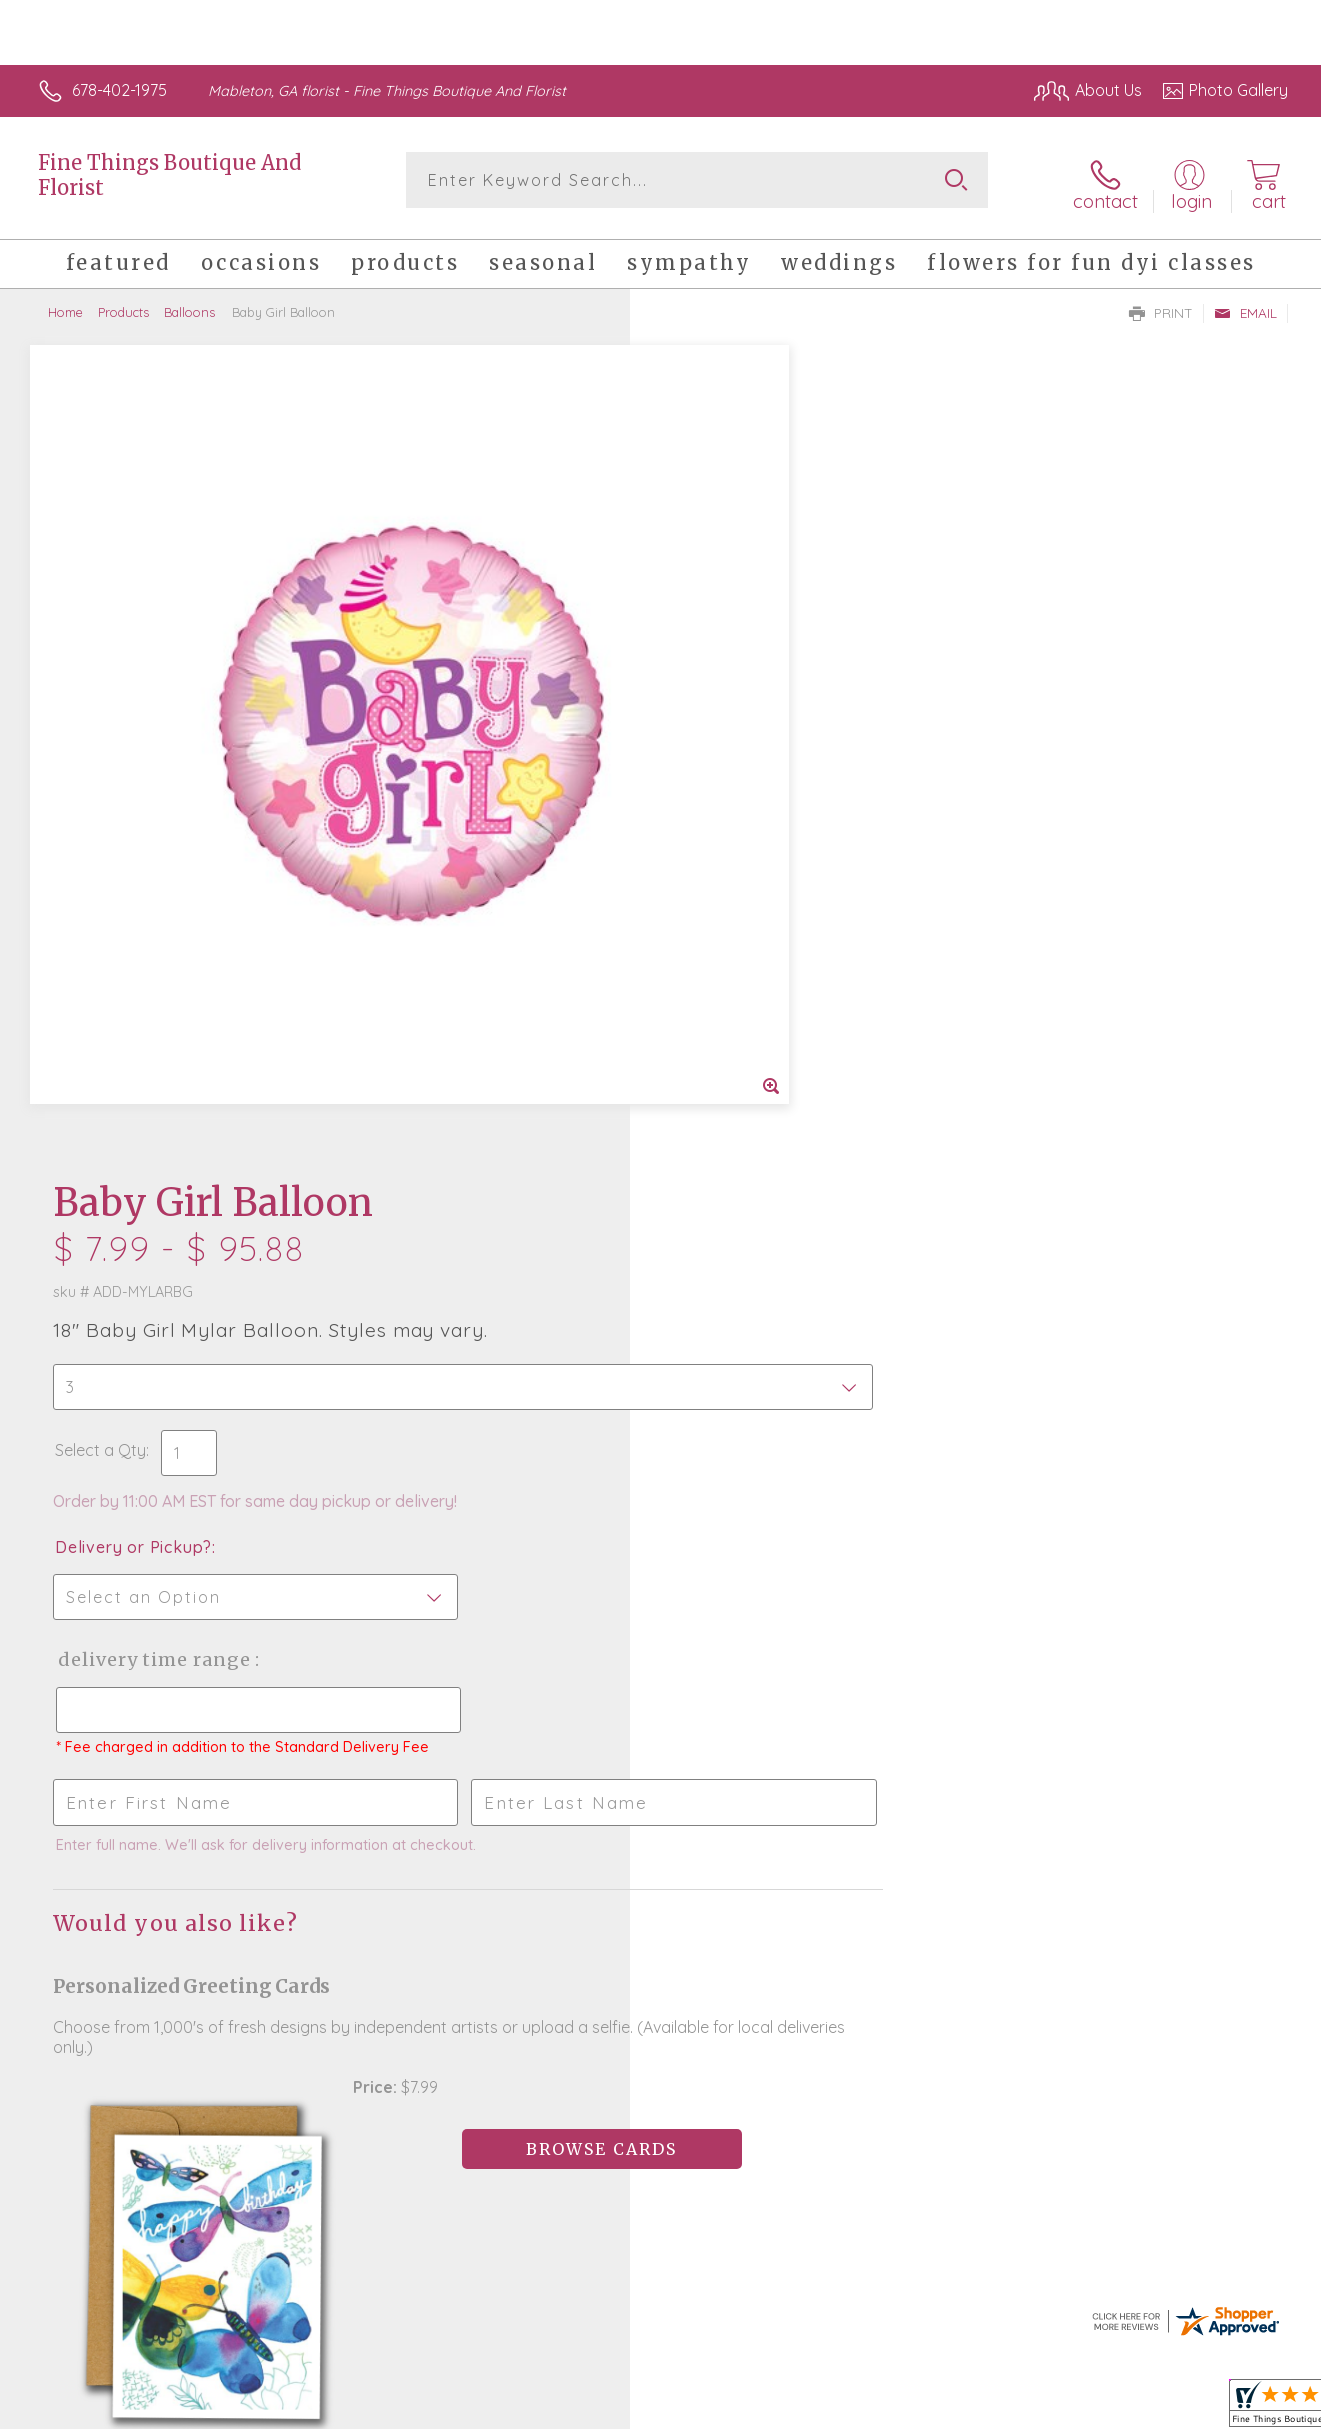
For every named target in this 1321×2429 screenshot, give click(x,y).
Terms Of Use (850, 2408)
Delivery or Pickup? (741, 701)
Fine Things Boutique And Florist (169, 175)
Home (65, 305)
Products (123, 305)
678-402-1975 (119, 90)
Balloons (189, 305)
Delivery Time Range (761, 813)
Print (1161, 306)
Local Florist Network (1111, 2408)
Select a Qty (708, 604)
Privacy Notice (968, 2408)
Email (1245, 306)
